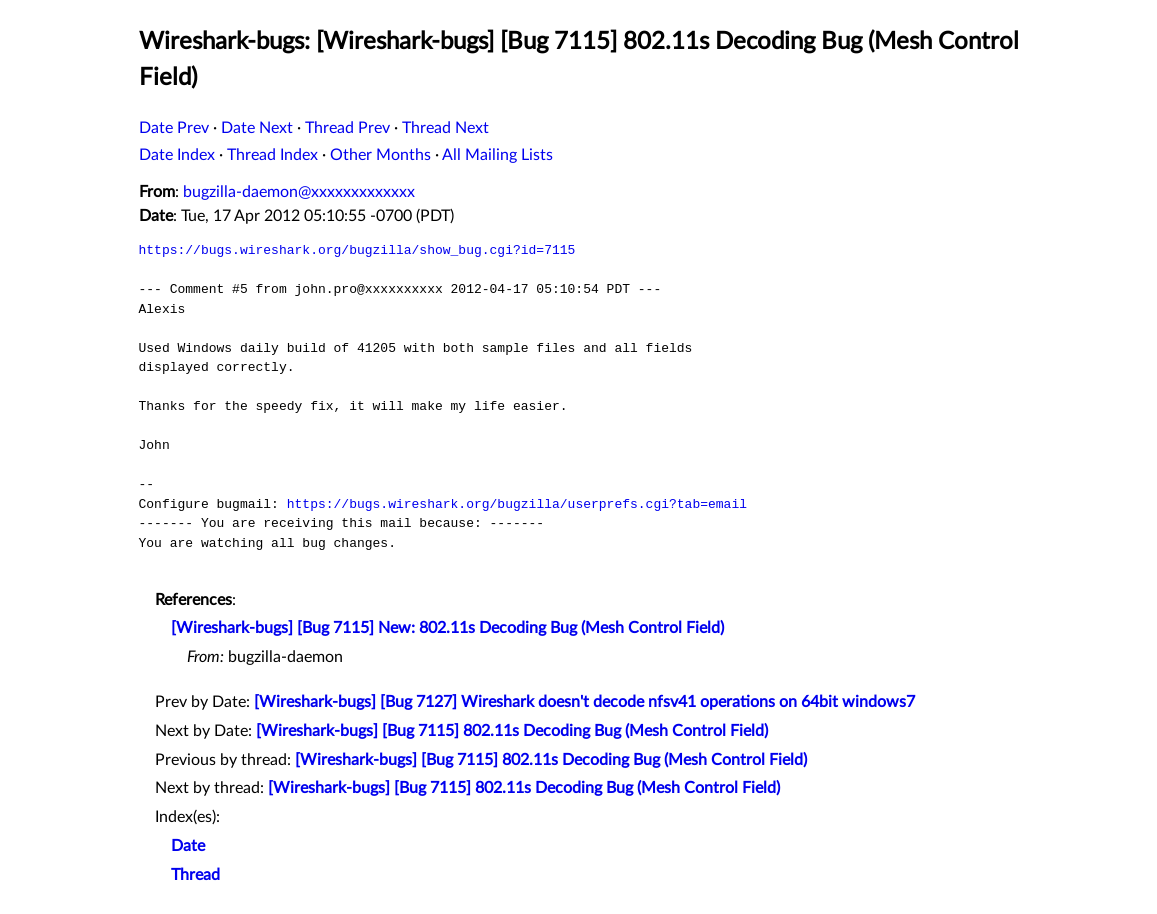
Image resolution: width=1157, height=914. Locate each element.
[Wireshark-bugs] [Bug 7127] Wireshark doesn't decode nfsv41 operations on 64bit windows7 (584, 702)
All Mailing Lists (497, 155)
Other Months (380, 155)
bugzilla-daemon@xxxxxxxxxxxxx (299, 192)
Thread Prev (347, 128)
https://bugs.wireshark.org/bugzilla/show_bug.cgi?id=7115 (357, 250)
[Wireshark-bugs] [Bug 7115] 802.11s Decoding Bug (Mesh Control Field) (512, 731)
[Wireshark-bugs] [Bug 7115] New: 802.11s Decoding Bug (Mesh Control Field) (447, 628)
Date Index (177, 155)
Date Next (257, 128)
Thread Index (272, 155)
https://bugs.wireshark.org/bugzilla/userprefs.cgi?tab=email (517, 504)
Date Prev (174, 128)
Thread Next (445, 128)
